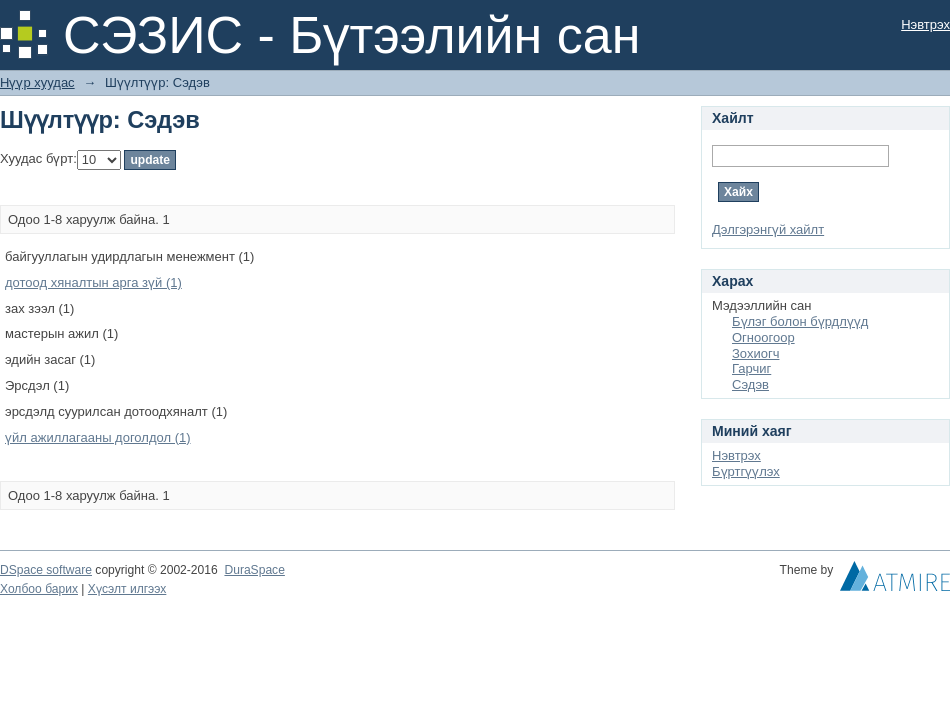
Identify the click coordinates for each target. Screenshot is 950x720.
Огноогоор (763, 337)
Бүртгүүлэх (746, 471)
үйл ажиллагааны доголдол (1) (98, 437)
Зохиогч (755, 353)
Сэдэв (750, 384)
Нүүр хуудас (37, 82)
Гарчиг (751, 368)
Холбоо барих (39, 589)
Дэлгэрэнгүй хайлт (768, 229)
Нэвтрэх (925, 24)
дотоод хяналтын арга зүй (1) (93, 282)
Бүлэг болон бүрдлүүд (800, 321)
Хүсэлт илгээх (127, 589)
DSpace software (46, 570)
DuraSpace (254, 570)
